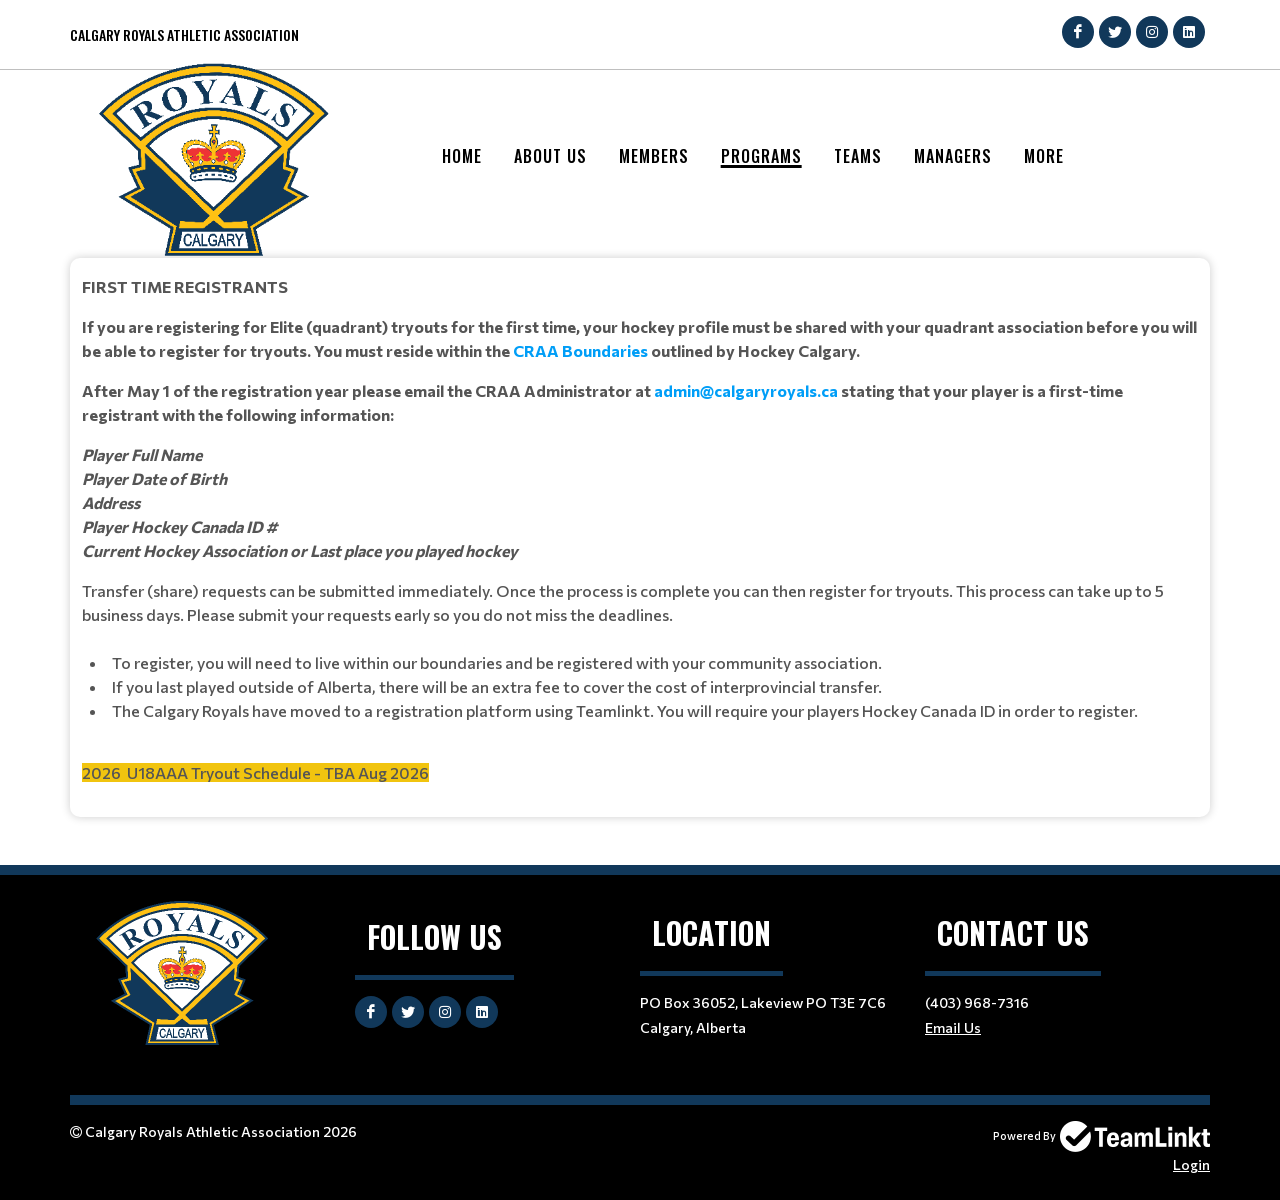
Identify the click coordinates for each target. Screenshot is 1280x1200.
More (1044, 156)
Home (462, 156)
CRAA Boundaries (580, 350)
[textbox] (640, 530)
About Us (550, 156)
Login (1191, 1164)
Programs (761, 156)
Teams (858, 156)
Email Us (953, 1027)
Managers (953, 156)
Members (654, 156)
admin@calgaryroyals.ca (746, 390)
